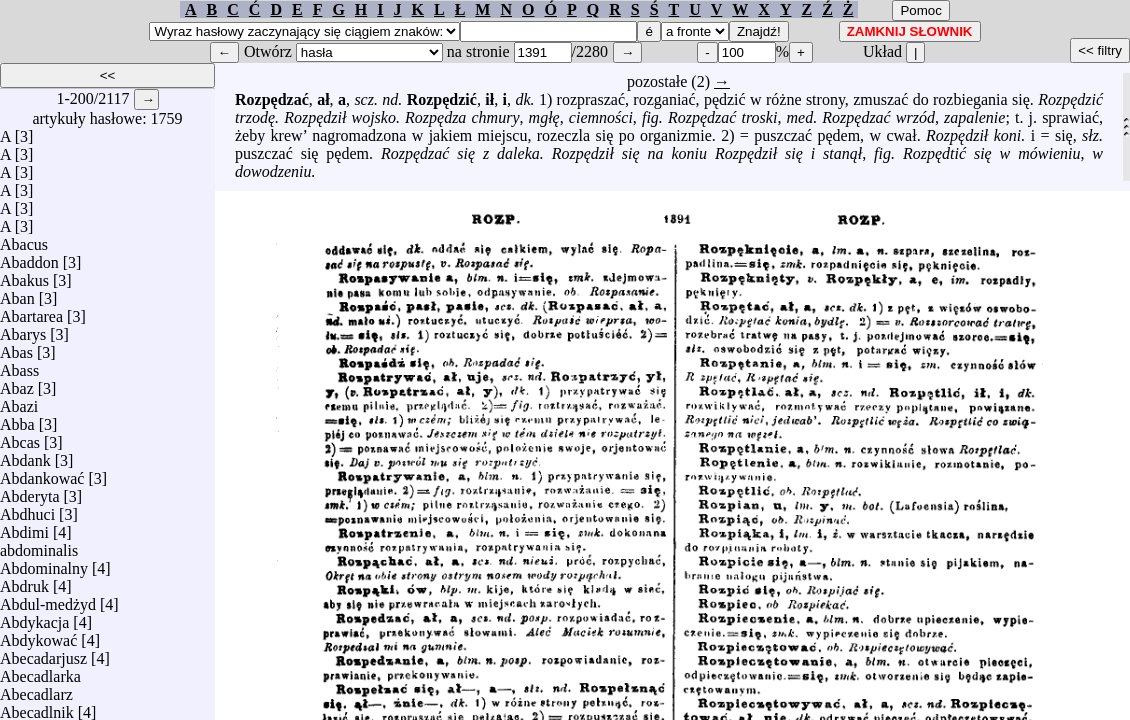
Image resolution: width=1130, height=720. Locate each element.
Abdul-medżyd (48, 599)
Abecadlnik (37, 707)
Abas (16, 347)
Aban (17, 293)
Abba (17, 419)
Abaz (17, 383)
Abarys (23, 329)
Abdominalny (44, 563)
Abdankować (42, 473)
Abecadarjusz (43, 653)
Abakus (24, 275)
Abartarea (31, 311)
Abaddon (29, 257)
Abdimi (24, 527)
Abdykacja (34, 617)
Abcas (20, 437)
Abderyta (30, 491)
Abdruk (24, 581)
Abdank (25, 455)
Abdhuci (27, 509)
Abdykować (38, 635)
